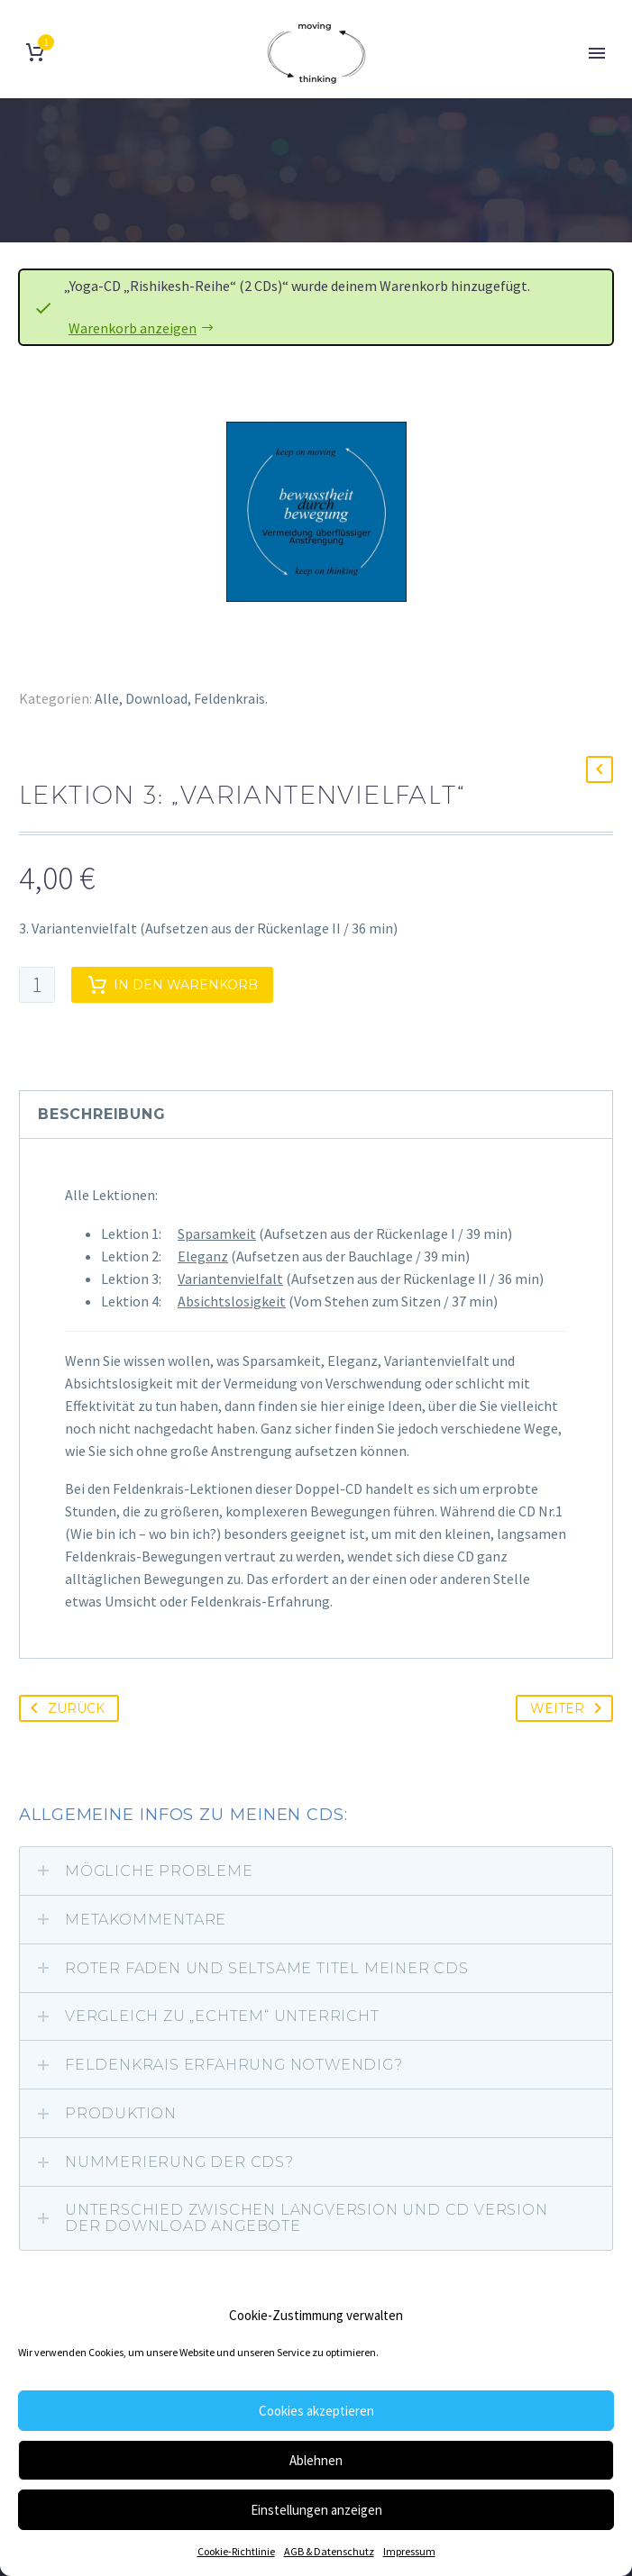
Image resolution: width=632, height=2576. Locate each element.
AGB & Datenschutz (329, 2551)
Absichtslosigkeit (232, 1301)
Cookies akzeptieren (316, 2410)
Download (156, 698)
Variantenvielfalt (230, 1279)
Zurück (64, 1708)
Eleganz (203, 1256)
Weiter (569, 1708)
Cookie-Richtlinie (236, 2551)
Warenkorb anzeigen (133, 328)
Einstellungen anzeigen (316, 2509)
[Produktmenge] (37, 985)
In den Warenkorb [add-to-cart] (172, 985)
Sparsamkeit (217, 1233)
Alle (107, 698)
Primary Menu (597, 53)
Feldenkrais (229, 698)
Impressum (409, 2551)
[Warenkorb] (35, 52)
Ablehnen (316, 2460)
